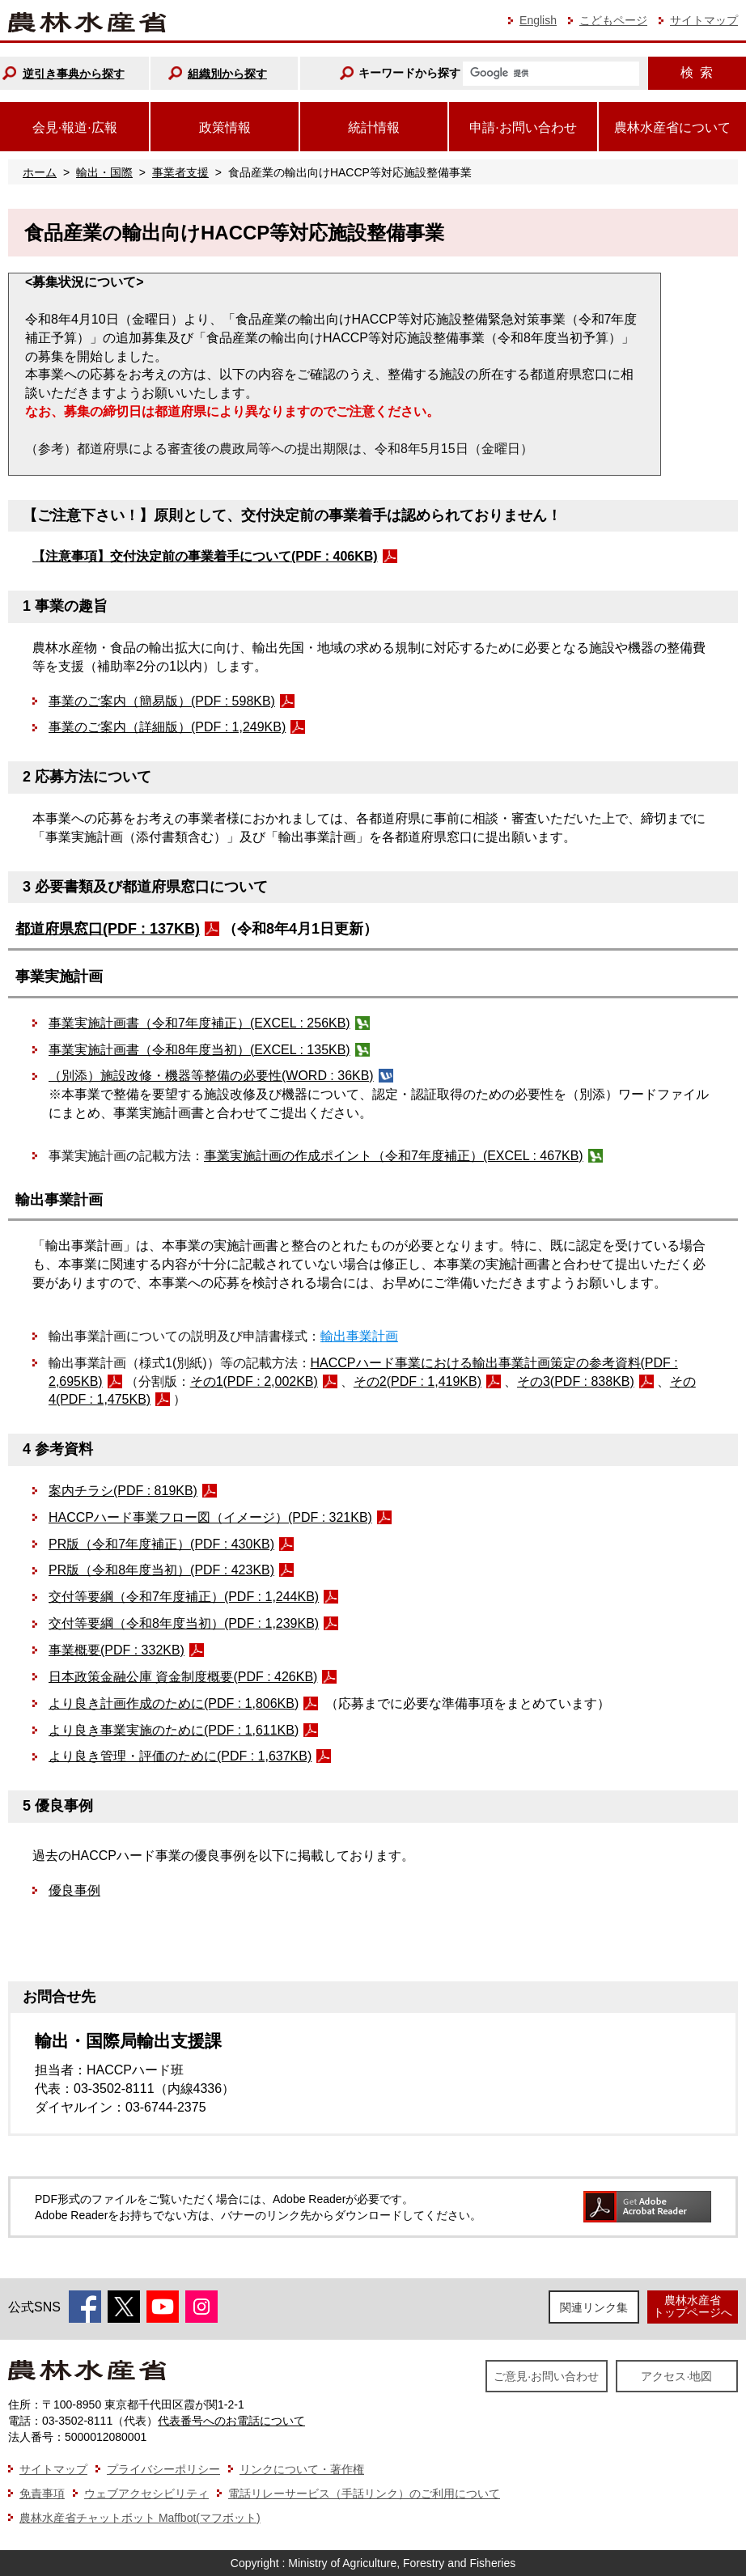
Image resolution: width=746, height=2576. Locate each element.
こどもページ (613, 20)
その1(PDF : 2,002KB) (254, 1381)
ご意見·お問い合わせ (546, 2376)
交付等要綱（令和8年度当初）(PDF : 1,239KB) (184, 1623)
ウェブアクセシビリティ (146, 2493)
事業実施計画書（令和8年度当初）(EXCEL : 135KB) (199, 1050)
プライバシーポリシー (163, 2469)
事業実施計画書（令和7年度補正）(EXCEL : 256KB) (199, 1023)
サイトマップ (704, 20)
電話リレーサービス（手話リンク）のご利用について (364, 2493)
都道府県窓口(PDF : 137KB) (107, 929)
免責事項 (42, 2493)
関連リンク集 (594, 2307)
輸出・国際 (104, 172)
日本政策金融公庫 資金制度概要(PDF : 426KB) (183, 1677)
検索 (696, 72)
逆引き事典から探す (74, 73)
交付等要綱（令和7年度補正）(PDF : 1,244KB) (184, 1597)
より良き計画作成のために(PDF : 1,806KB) (174, 1703)
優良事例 (74, 1890)
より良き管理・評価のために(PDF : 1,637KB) (180, 1756)
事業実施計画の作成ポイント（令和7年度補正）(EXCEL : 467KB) (393, 1156)
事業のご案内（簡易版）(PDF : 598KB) (162, 701)
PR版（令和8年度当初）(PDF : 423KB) (161, 1570)
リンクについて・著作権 (301, 2469)
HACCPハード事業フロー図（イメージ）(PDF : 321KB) (210, 1517)
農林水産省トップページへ (692, 2306)
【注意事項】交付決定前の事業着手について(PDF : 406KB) (205, 556)
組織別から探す (227, 73)
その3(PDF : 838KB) (575, 1381)
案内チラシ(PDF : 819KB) (123, 1491)
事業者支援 (180, 172)
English (538, 20)
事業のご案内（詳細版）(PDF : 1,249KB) (167, 727)
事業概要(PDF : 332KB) (116, 1650)
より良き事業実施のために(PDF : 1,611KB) (174, 1730)
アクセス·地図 (676, 2376)
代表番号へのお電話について (231, 2420)
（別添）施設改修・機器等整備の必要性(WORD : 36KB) (211, 1076)
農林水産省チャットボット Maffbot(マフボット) (140, 2517)
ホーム (40, 172)
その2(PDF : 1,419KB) (417, 1381)
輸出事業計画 (359, 1336)
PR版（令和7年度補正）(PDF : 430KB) (161, 1544)
